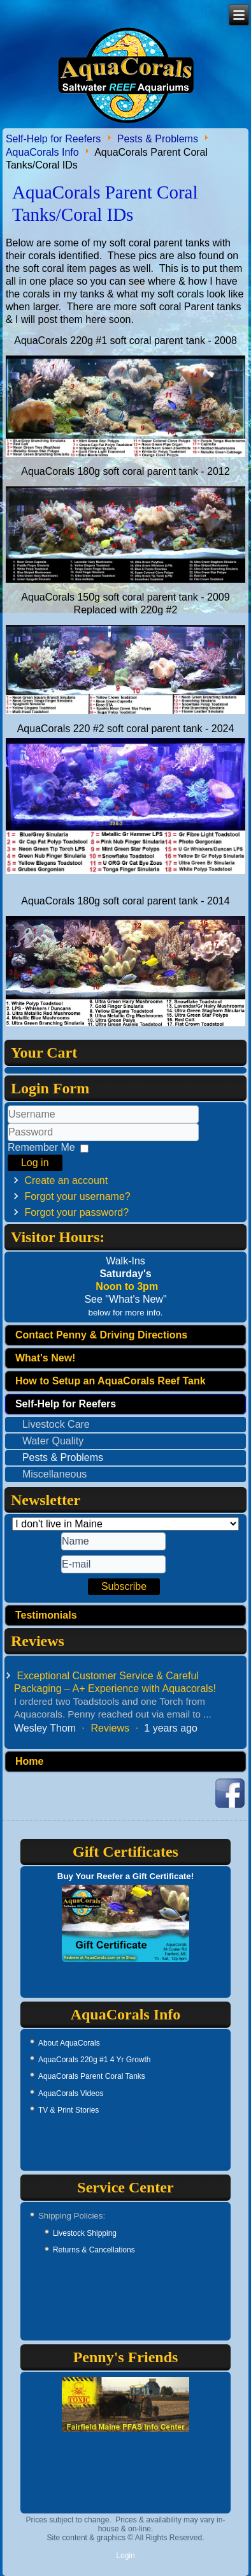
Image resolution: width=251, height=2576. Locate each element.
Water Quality (52, 1440)
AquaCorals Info (42, 152)
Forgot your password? (76, 1212)
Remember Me (41, 1147)
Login (125, 2555)
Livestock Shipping (85, 2233)
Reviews (110, 1728)
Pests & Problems (157, 138)
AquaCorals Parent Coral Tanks (91, 2076)
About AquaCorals (69, 2043)
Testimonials (46, 1615)
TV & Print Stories (68, 2110)
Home (29, 1761)
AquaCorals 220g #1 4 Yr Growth (94, 2059)
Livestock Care (56, 1424)
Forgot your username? (77, 1196)
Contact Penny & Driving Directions (101, 1334)
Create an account (66, 1180)
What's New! (45, 1357)
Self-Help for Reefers (53, 138)
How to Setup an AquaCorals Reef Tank (110, 1380)
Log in (35, 1162)
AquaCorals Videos (71, 2093)
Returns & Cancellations (94, 2249)
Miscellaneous (54, 1474)
